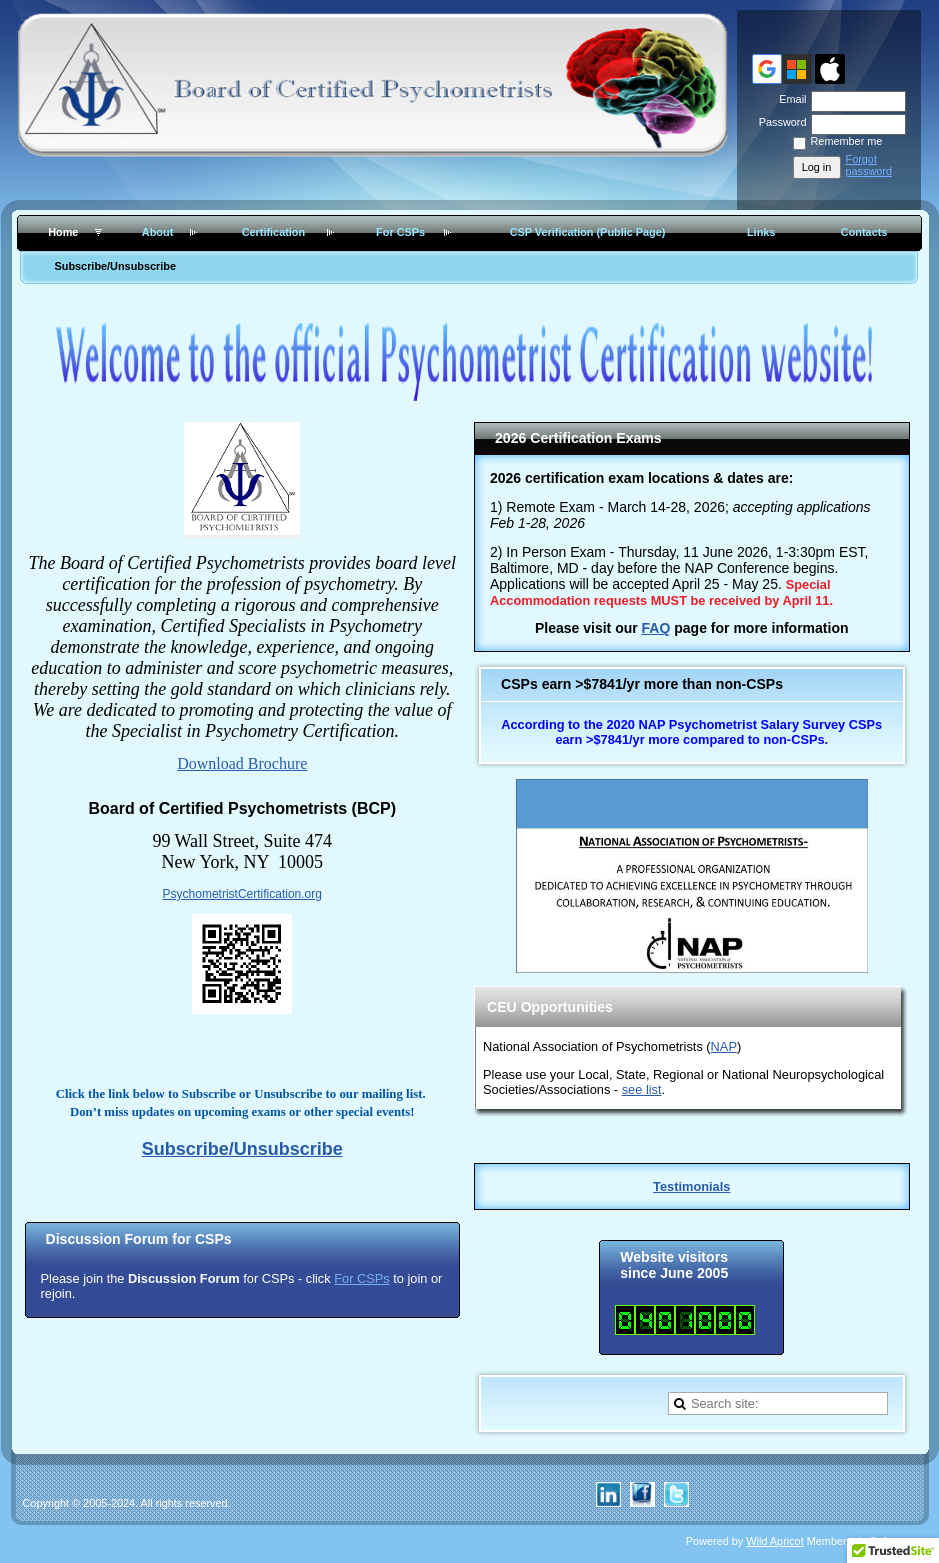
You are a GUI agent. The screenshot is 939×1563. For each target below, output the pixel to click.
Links (761, 232)
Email (789, 99)
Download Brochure (242, 763)
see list (642, 1089)
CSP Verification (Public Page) (588, 232)
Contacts (864, 232)
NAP (724, 1046)
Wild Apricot (774, 1541)
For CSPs (400, 232)
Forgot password (869, 165)
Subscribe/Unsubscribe (115, 266)
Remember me (847, 141)
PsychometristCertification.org (242, 894)
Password (778, 122)
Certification (273, 232)
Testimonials (691, 1186)
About (157, 232)
